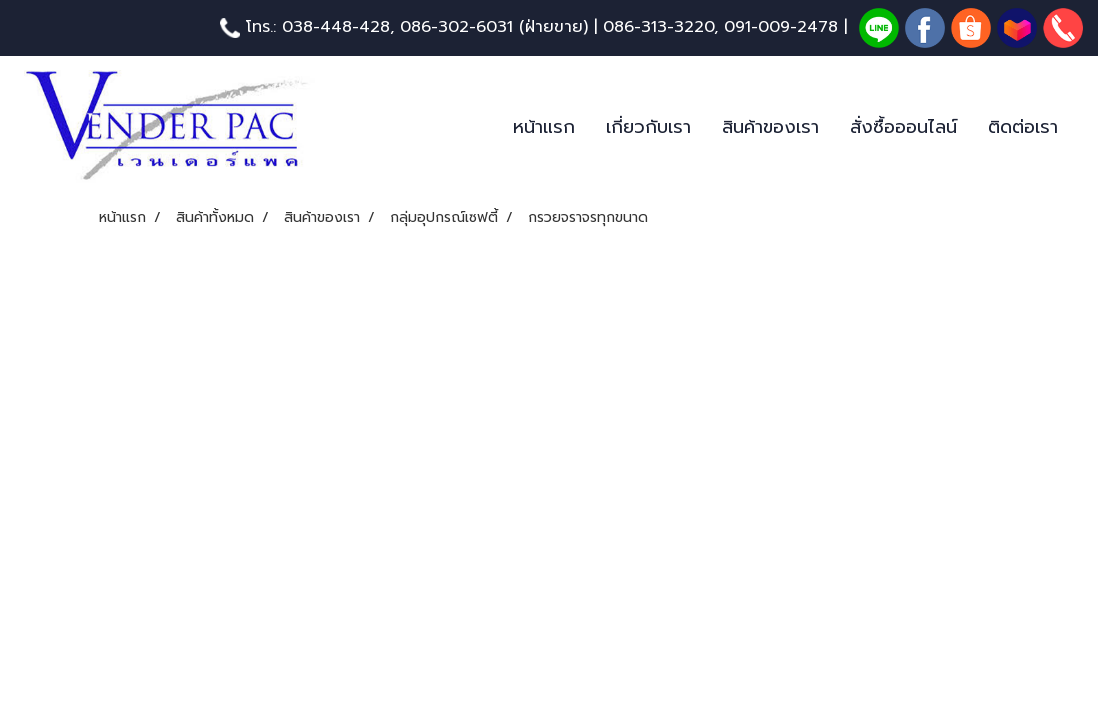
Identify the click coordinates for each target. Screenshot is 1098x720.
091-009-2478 (781, 27)
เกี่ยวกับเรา (648, 127)
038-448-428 (336, 27)
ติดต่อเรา (1023, 127)
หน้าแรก (544, 127)
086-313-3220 (658, 27)
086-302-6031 (456, 27)
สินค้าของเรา (770, 127)
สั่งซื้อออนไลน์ (903, 127)
